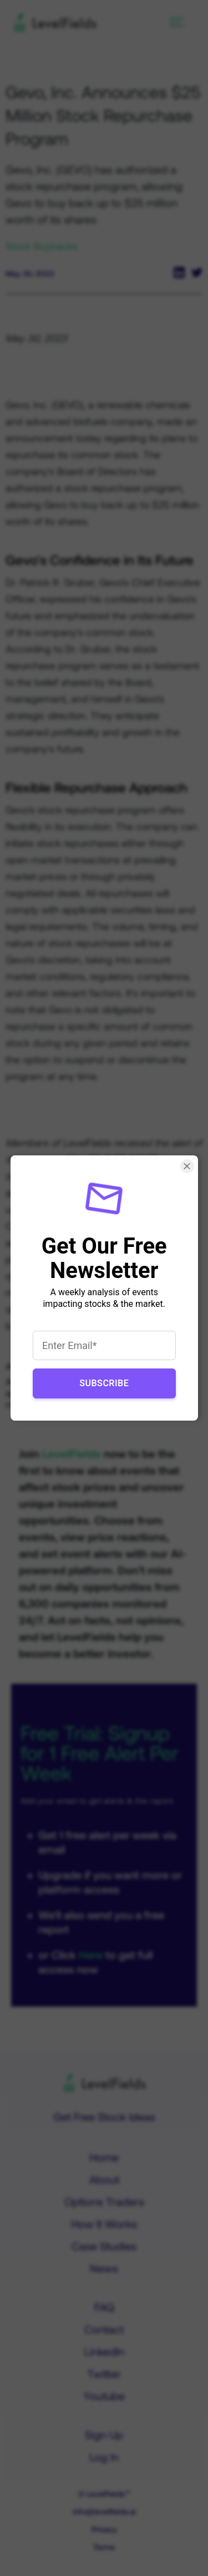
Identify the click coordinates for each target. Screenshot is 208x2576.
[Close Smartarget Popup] (187, 1166)
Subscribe (104, 1383)
